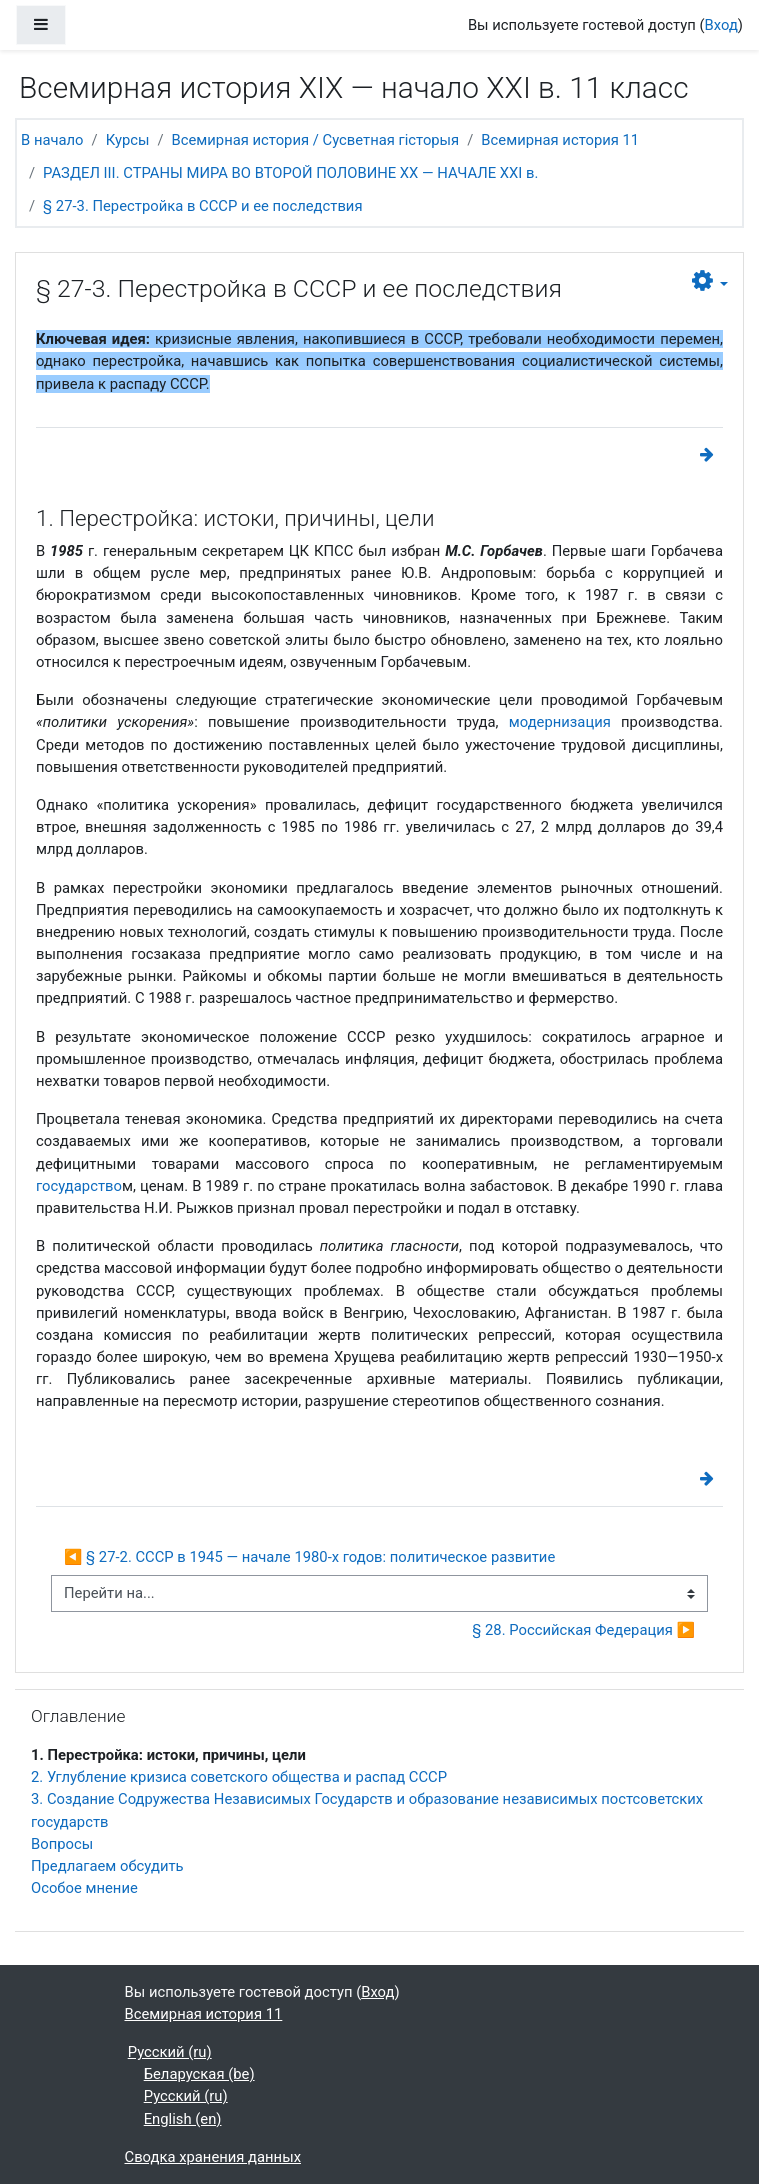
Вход (721, 25)
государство (79, 1186)
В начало (52, 140)
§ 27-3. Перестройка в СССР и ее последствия (202, 206)
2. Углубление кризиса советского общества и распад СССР (239, 1777)
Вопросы (62, 1844)
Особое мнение (84, 1888)
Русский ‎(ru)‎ (170, 2052)
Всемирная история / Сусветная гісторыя (316, 140)
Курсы (128, 140)
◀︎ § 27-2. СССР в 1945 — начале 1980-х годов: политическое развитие (309, 1557)
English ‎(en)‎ (183, 2119)
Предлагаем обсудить (107, 1866)
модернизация (560, 722)
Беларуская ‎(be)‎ (199, 2074)
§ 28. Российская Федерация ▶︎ (583, 1630)
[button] (710, 281)
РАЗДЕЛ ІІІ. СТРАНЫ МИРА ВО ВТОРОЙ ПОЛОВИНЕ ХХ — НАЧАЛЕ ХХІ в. (290, 173)
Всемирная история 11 (560, 140)
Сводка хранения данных (213, 2157)
